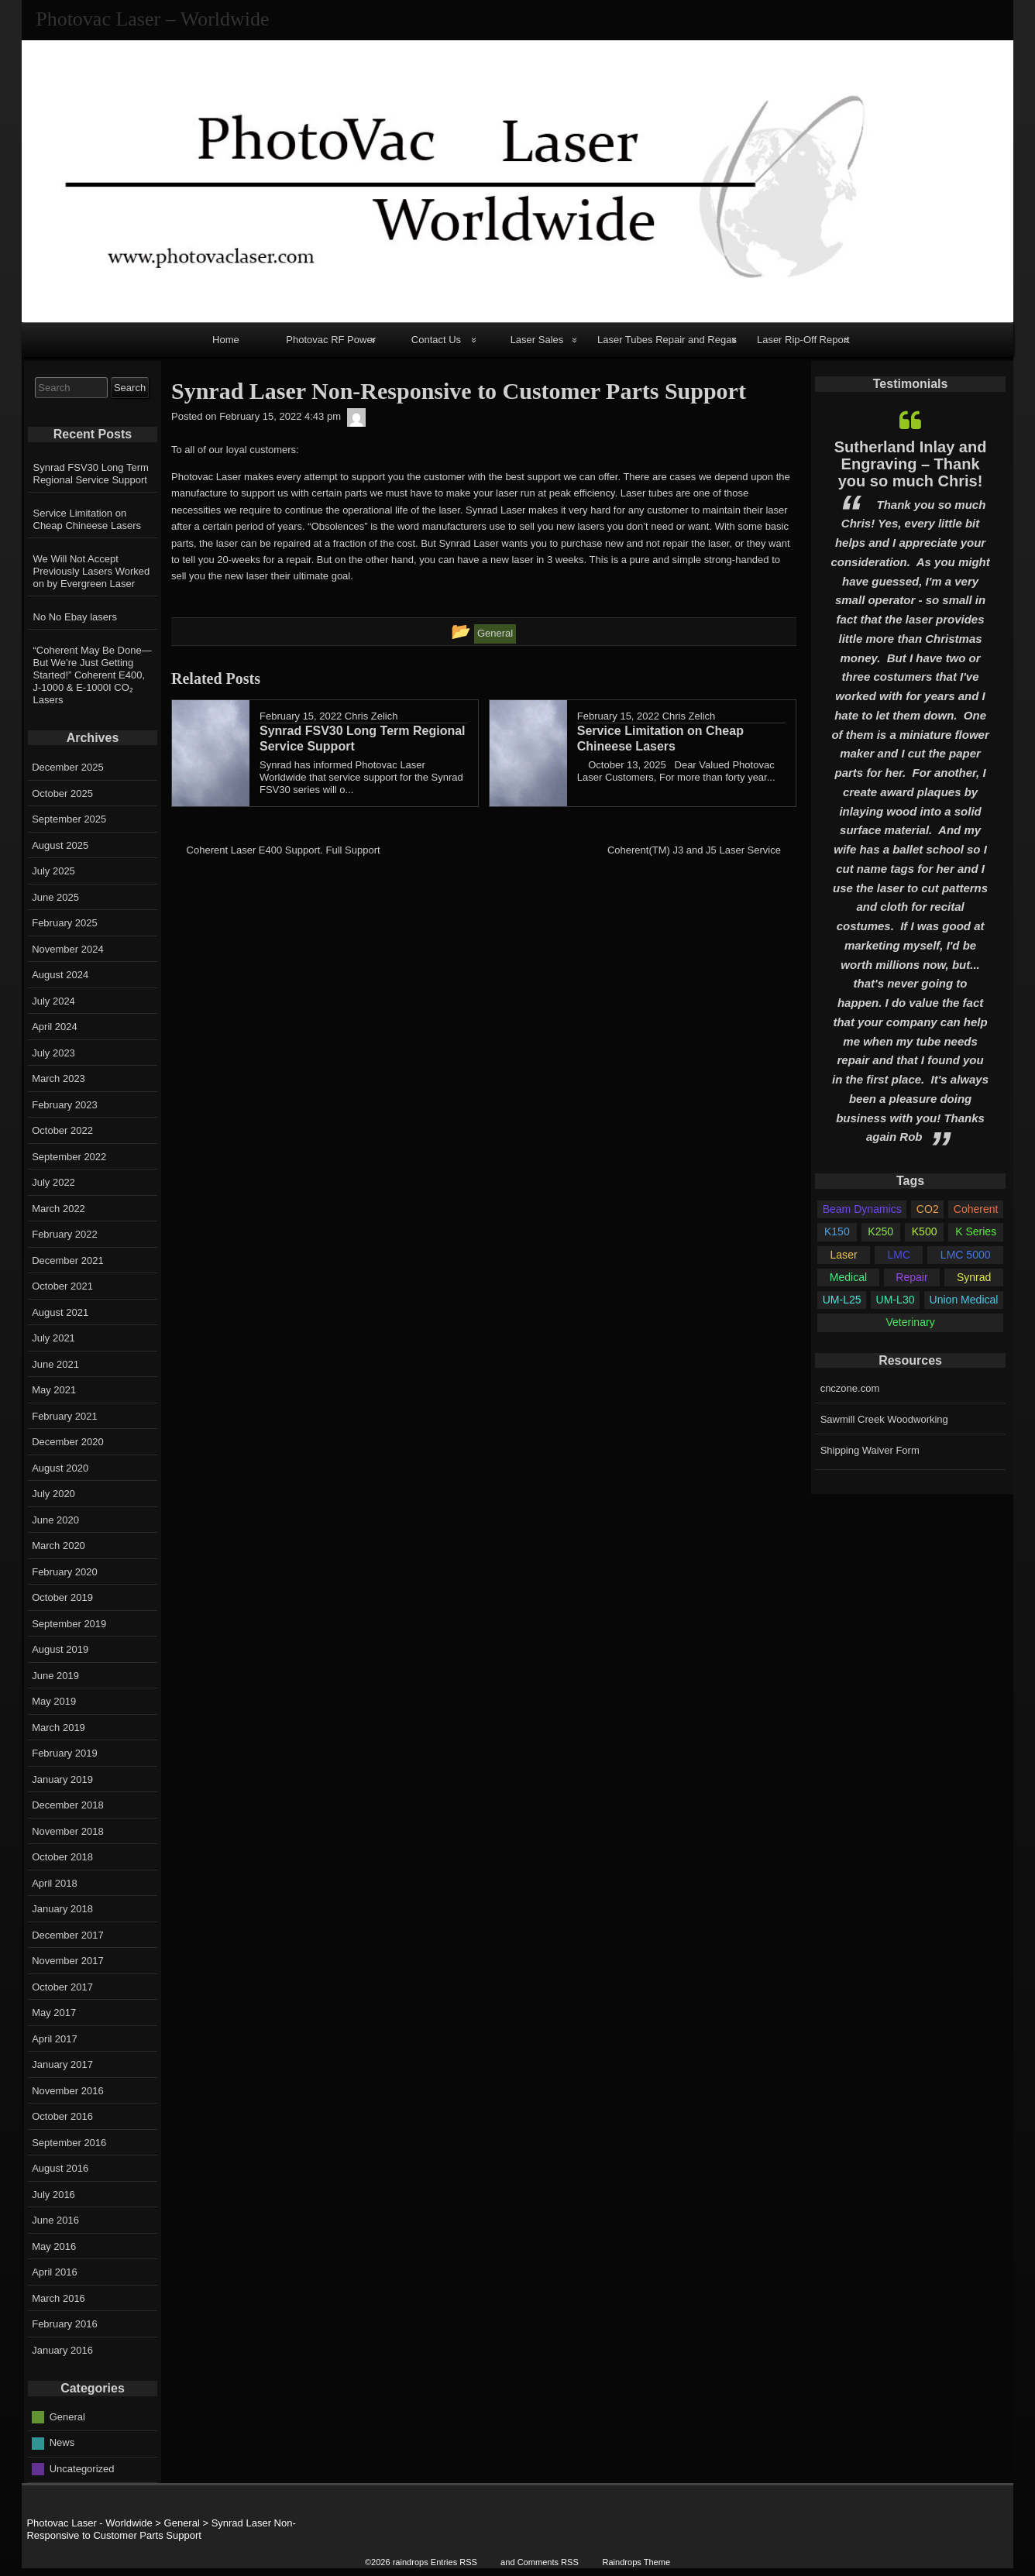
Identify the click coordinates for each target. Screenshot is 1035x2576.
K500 (924, 1231)
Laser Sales (537, 339)
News (62, 2442)
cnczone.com (850, 1388)
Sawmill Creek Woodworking (884, 1419)
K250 (880, 1231)
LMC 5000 (965, 1255)
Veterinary (909, 1322)
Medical (848, 1277)
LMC (898, 1255)
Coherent (976, 1209)
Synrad (974, 1277)
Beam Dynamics (862, 1209)
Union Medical (964, 1299)
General (67, 2416)
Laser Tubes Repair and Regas (667, 339)
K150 (837, 1231)
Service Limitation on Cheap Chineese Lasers (87, 519)
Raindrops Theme (636, 2562)
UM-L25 (842, 1299)
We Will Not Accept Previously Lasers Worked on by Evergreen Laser (91, 571)
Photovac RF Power (331, 339)
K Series (975, 1231)
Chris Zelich (371, 716)
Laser (844, 1255)
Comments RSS (548, 2562)
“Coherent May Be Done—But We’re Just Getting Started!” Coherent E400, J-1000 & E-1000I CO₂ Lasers (92, 675)
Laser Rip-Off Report (803, 339)
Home (225, 339)
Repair (911, 1277)
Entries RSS (454, 2562)
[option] (910, 778)
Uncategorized (82, 2468)
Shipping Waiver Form (870, 1450)
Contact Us (436, 339)
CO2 (927, 1209)
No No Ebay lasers (75, 617)
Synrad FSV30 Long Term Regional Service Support (91, 474)
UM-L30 (895, 1299)
